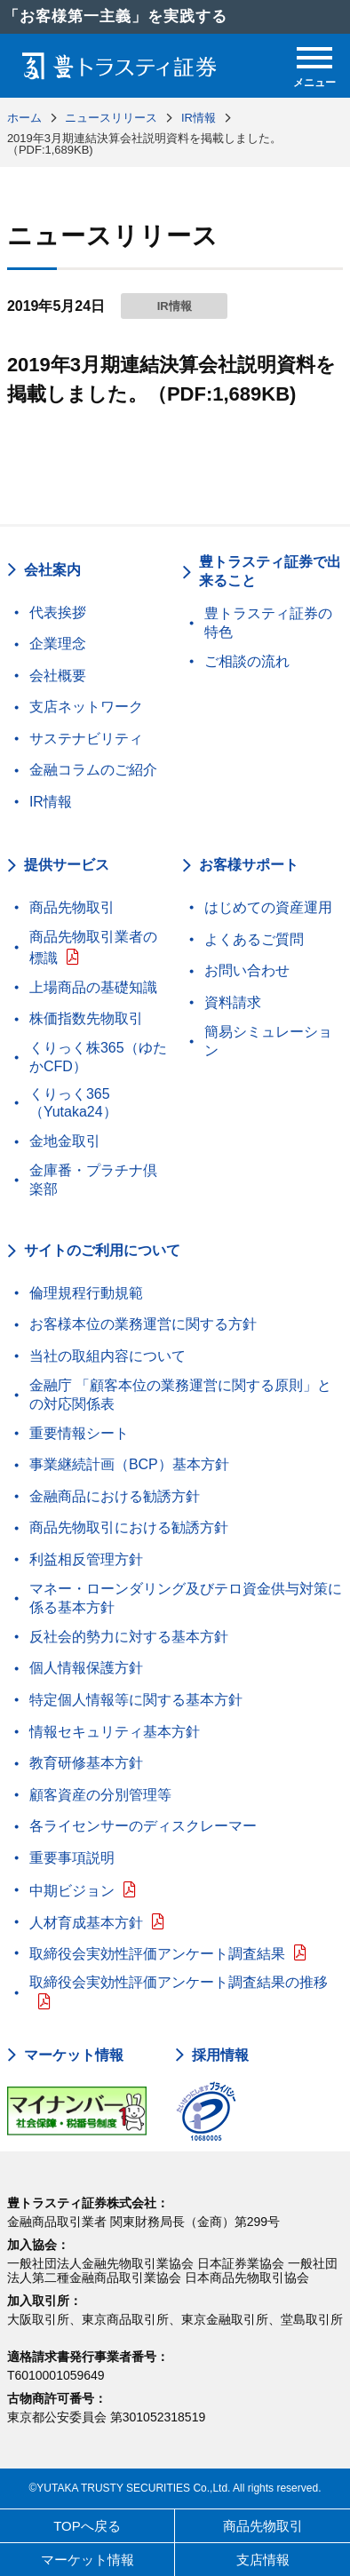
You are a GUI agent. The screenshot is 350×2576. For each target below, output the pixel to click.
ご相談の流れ (247, 661)
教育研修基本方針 (86, 1762)
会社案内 (52, 569)
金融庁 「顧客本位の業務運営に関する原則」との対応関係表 (180, 1394)
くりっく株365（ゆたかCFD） (98, 1057)
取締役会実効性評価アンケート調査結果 (157, 1953)
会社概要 (57, 675)
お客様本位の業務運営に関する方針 (143, 1324)
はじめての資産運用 (268, 907)
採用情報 (220, 2055)
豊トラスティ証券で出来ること (270, 571)
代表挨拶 (57, 612)
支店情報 (263, 2559)
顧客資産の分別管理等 (100, 1794)
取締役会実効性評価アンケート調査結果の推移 (178, 1982)
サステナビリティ (86, 738)
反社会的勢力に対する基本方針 (128, 1636)
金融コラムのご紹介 (93, 769)
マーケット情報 (73, 2055)
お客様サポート (248, 864)
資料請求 (232, 1002)
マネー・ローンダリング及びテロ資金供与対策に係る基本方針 (185, 1598)
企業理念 (57, 643)
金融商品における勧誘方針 (114, 1496)
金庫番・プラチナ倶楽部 (93, 1180)
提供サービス (66, 864)
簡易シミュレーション (268, 1041)
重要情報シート (79, 1433)
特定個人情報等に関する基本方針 (136, 1699)
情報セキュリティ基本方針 (114, 1731)
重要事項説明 (72, 1857)
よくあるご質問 (254, 939)
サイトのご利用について (102, 1250)
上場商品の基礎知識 (93, 987)
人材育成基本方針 (86, 1922)
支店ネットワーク (86, 706)
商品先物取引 (72, 907)
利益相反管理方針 (86, 1559)
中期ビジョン (72, 1890)
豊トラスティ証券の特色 (268, 623)
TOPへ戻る (87, 2525)
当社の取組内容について (107, 1356)
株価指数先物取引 (86, 1018)
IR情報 (50, 801)
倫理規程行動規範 (86, 1292)
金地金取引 (64, 1141)
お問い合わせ (247, 970)
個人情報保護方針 (86, 1667)
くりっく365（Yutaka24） (73, 1103)
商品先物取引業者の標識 (93, 947)
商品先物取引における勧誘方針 (128, 1527)
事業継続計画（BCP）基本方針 (129, 1464)
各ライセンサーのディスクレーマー (143, 1825)
